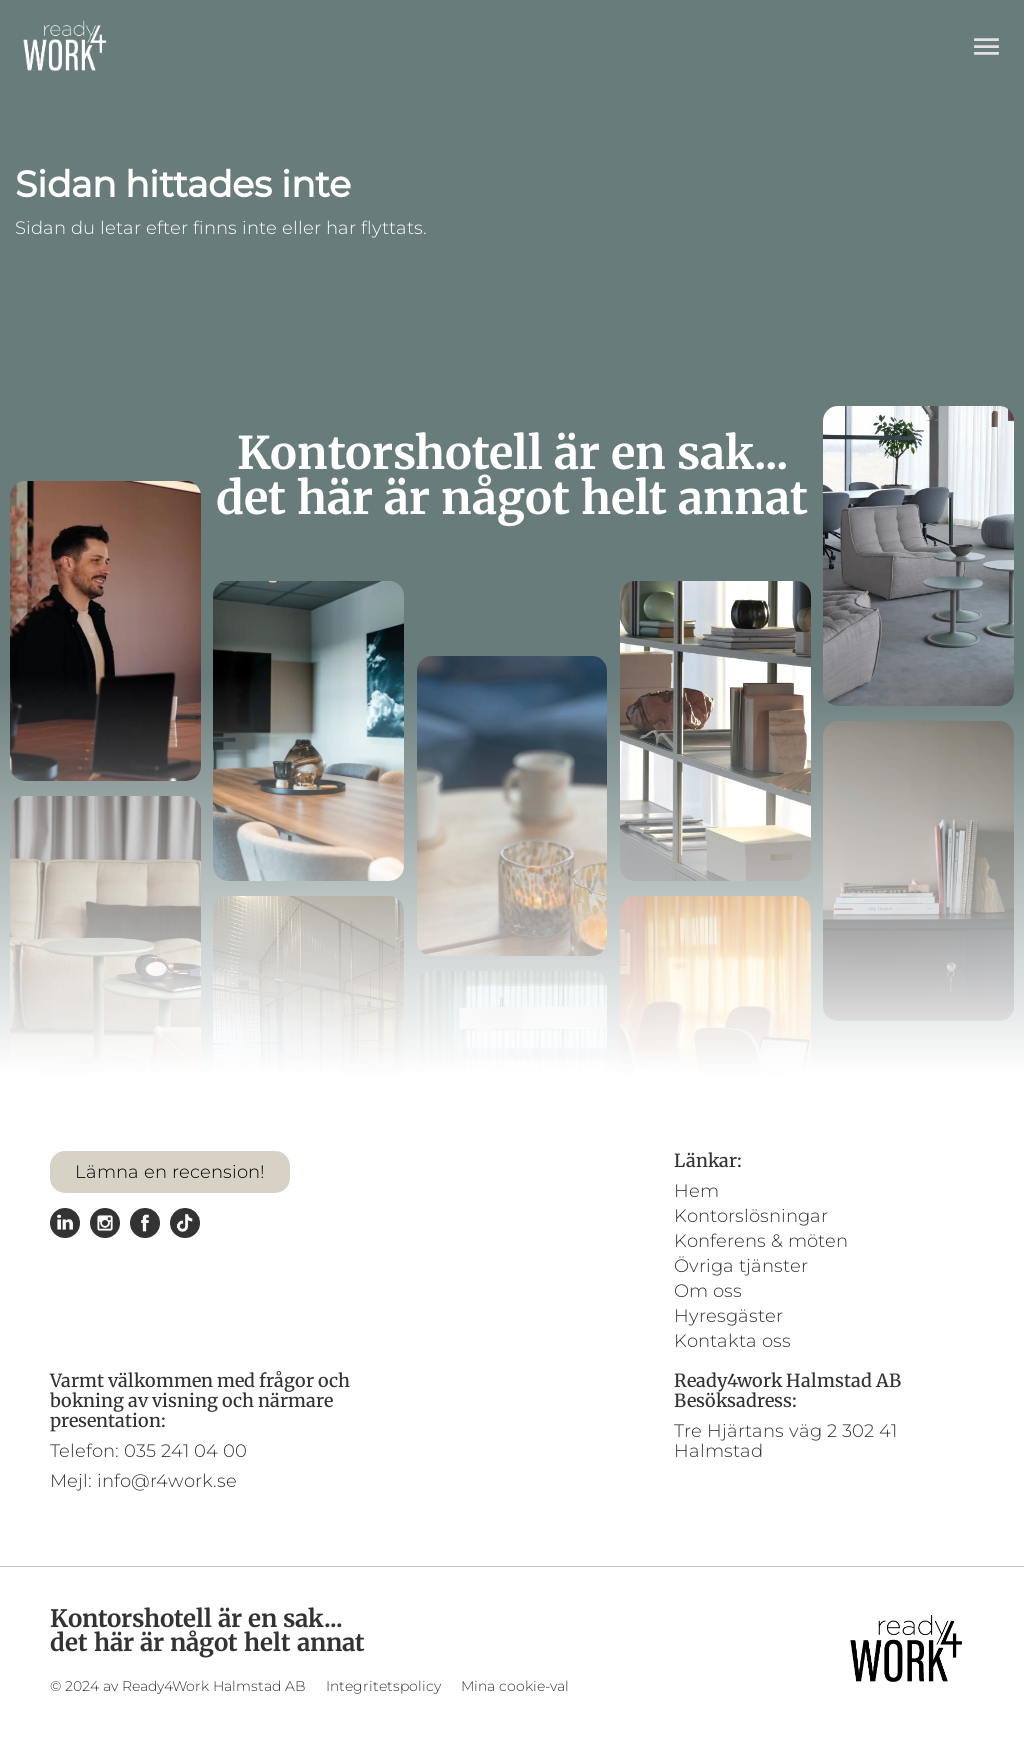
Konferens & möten (761, 1241)
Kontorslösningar (751, 1216)
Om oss (708, 1291)
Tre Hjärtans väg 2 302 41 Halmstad (785, 1441)
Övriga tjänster (741, 1266)
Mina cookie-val (515, 1686)
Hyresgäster (728, 1316)
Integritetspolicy (383, 1686)
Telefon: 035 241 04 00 (148, 1451)
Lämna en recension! (170, 1172)
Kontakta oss (732, 1341)
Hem (696, 1191)
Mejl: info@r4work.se (143, 1481)
